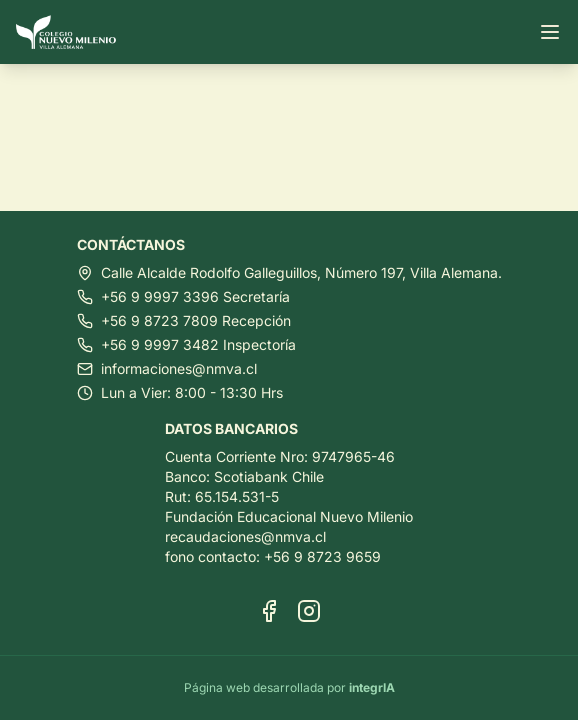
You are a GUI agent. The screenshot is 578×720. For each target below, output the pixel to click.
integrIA (372, 687)
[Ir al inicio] (74, 32)
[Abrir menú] (550, 32)
